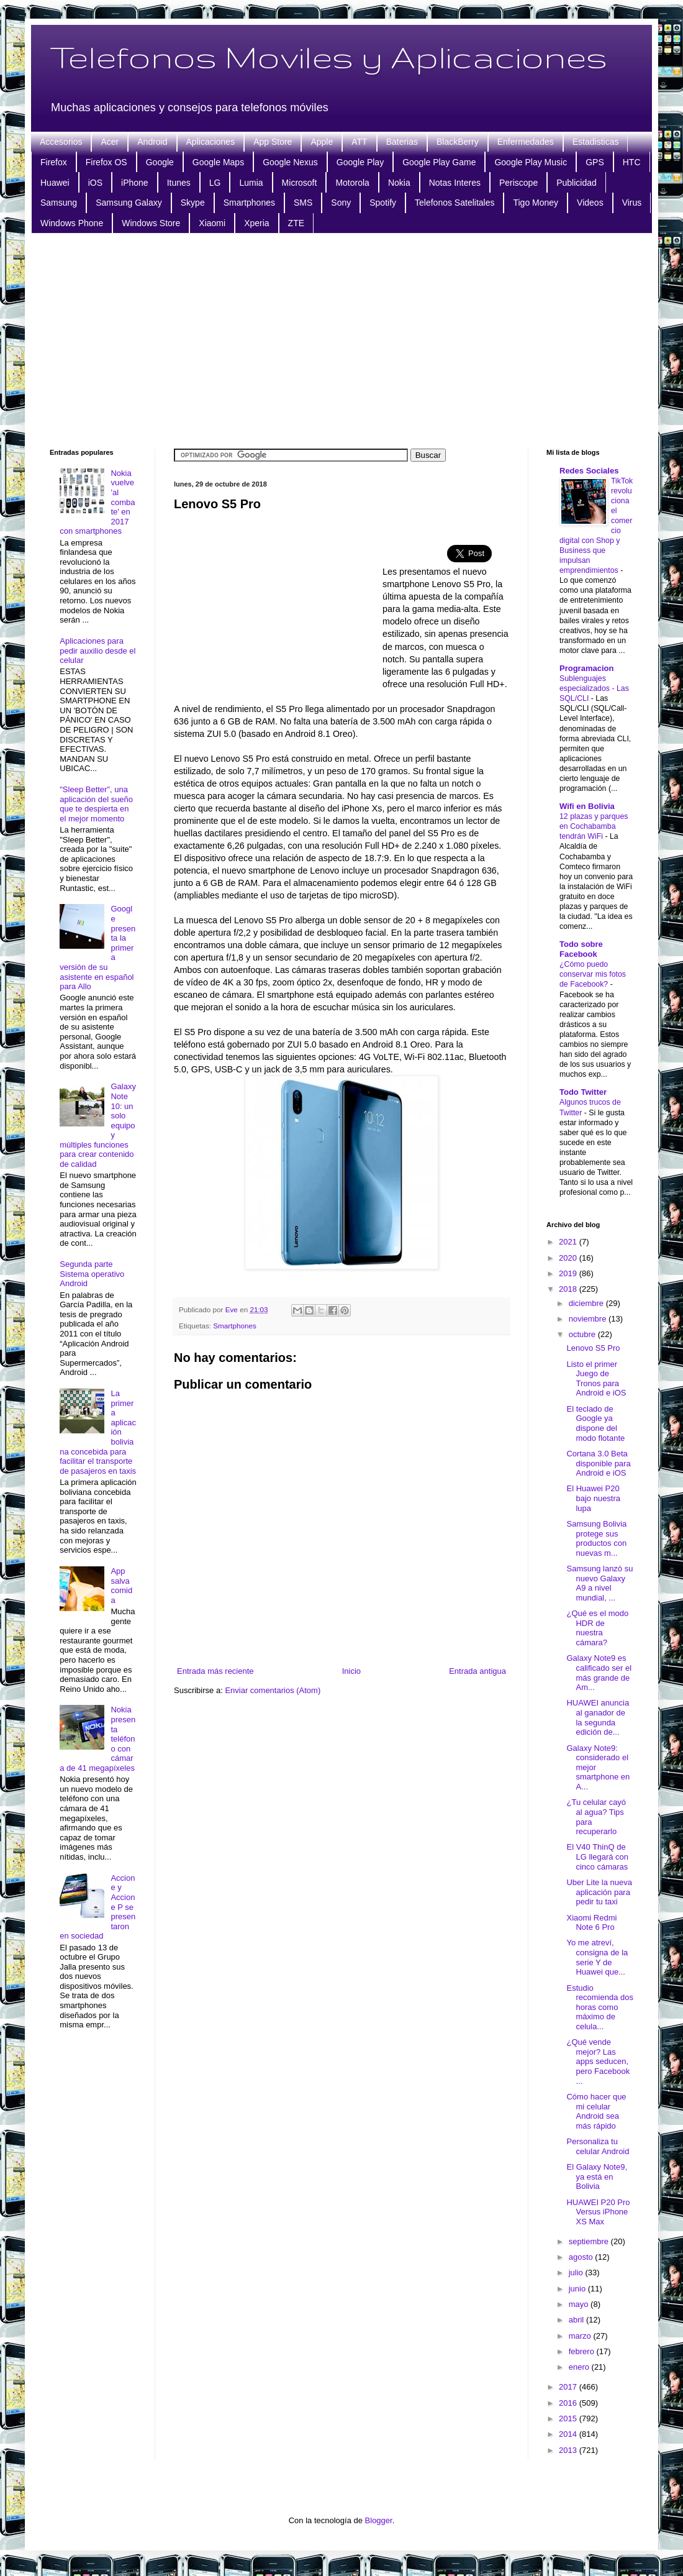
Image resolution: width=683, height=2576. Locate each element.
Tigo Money (535, 203)
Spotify (382, 203)
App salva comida (121, 1585)
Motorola (352, 183)
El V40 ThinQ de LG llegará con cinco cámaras (597, 1856)
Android (152, 142)
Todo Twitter (583, 1092)
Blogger (378, 2520)
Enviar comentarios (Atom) (272, 1690)
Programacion (586, 668)
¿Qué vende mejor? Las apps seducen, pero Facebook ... (598, 2061)
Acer (110, 142)
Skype (193, 203)
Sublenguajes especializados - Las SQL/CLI (594, 688)
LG (215, 183)
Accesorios (61, 142)
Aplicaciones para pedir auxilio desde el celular (97, 650)
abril (577, 2319)
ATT (359, 142)
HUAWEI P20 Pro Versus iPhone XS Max (598, 2212)
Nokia (399, 183)
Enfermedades (525, 142)
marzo (581, 2336)
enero (580, 2367)
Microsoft (299, 183)
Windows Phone (71, 223)
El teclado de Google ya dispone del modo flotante (595, 1423)
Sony (341, 203)
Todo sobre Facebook (581, 949)
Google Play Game (439, 162)
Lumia (251, 183)
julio (577, 2272)
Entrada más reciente (215, 1671)
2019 (569, 1273)
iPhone (134, 183)
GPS (595, 162)
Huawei (55, 183)
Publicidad (576, 183)
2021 (569, 1241)
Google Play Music (530, 162)
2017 (569, 2386)
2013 (569, 2450)
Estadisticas (595, 142)
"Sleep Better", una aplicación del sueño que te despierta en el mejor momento (96, 804)
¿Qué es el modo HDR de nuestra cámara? (597, 1628)
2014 (569, 2434)
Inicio (351, 1671)
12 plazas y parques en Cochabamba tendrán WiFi (593, 826)
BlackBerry (457, 142)
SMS (303, 203)
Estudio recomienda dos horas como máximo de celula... (599, 2007)
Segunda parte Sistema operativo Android (92, 1273)
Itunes (179, 183)
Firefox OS (106, 162)
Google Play (360, 162)
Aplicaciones (210, 142)
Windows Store (151, 223)
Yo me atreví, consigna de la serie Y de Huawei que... (597, 1957)
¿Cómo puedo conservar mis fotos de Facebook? (592, 974)
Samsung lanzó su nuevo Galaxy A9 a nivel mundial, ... (599, 1583)
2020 (569, 1258)
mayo (579, 2304)
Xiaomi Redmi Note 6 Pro (591, 1922)
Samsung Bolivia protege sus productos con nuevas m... (596, 1538)
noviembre (588, 1318)
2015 (569, 2418)
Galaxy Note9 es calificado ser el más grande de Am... (598, 1672)
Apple (321, 142)
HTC (632, 162)
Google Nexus (290, 162)
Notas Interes (455, 183)
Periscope (518, 183)
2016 (569, 2403)
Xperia (256, 223)
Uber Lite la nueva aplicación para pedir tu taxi (599, 1892)
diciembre (587, 1303)
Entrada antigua (477, 1671)
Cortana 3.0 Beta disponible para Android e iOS (598, 1463)
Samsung (58, 203)
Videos (590, 203)
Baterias (402, 142)
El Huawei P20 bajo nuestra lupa (593, 1498)
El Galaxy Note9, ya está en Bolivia (596, 2176)
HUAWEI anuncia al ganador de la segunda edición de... (597, 1717)
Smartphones (249, 203)
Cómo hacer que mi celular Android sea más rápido (596, 2111)
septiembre (590, 2241)
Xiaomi (212, 223)
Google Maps (218, 162)
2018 (569, 1289)
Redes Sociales (588, 470)
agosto (582, 2257)
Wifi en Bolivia (587, 806)
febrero (583, 2351)
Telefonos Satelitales (454, 203)
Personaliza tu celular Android (597, 2146)
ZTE (296, 223)
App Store (272, 142)
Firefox (53, 162)
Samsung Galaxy (129, 203)
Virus (632, 203)
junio (578, 2288)
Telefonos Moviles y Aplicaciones (328, 57)
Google (160, 162)
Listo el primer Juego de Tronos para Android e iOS (596, 1378)
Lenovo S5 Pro (593, 1348)
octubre (583, 1334)
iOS (95, 183)
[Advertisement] (341, 339)
